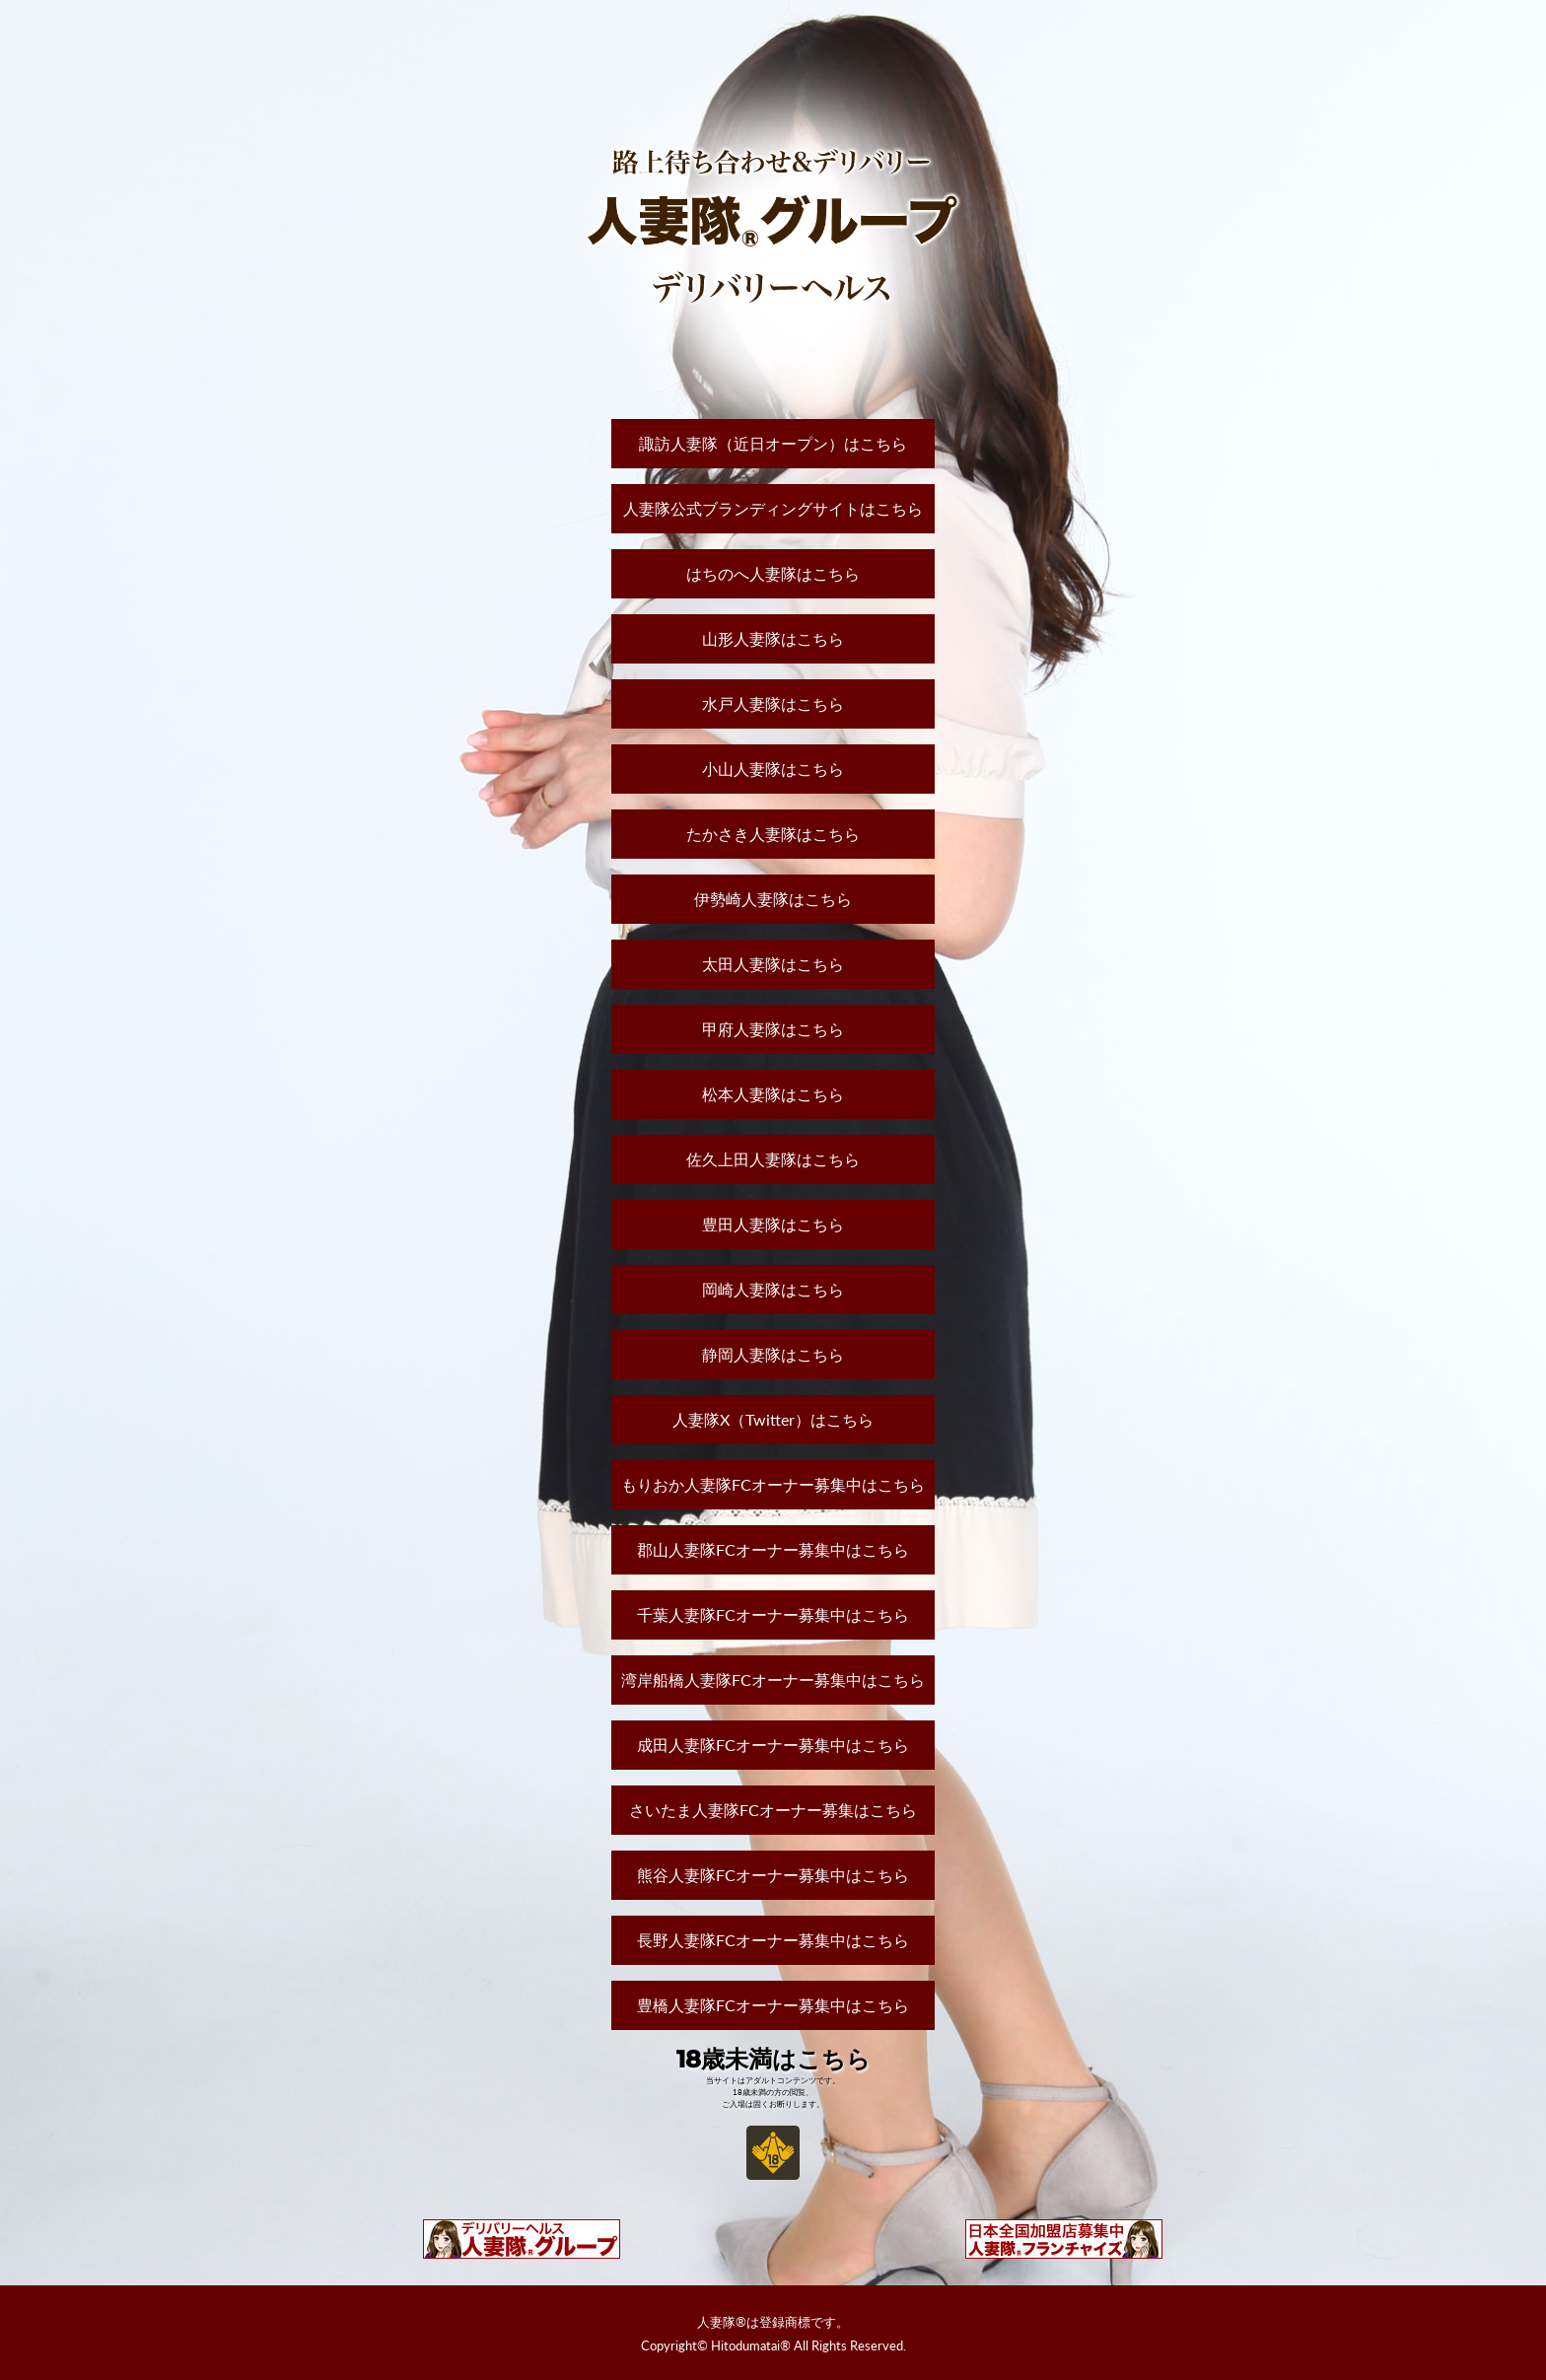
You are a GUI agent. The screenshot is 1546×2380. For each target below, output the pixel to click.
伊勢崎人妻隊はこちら (773, 898)
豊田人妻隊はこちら (773, 1224)
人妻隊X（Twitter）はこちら (773, 1419)
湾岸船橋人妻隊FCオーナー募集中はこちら (773, 1679)
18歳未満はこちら (773, 2059)
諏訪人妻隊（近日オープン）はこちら (773, 443)
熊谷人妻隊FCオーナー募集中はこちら (773, 1874)
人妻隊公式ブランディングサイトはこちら (773, 508)
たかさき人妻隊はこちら (773, 833)
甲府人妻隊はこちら (773, 1028)
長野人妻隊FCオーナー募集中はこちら (773, 1939)
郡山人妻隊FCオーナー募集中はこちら (773, 1549)
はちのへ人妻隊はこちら (773, 573)
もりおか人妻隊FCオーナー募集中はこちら (773, 1484)
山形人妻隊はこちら (773, 638)
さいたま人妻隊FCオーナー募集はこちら (773, 1809)
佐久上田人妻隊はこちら (773, 1159)
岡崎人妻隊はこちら (773, 1289)
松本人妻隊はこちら (773, 1094)
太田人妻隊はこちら (773, 963)
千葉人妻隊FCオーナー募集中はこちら (773, 1614)
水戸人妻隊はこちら (773, 703)
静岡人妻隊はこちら (773, 1354)
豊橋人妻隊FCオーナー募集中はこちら (773, 2004)
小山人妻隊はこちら (773, 768)
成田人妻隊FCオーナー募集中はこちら (773, 1744)
